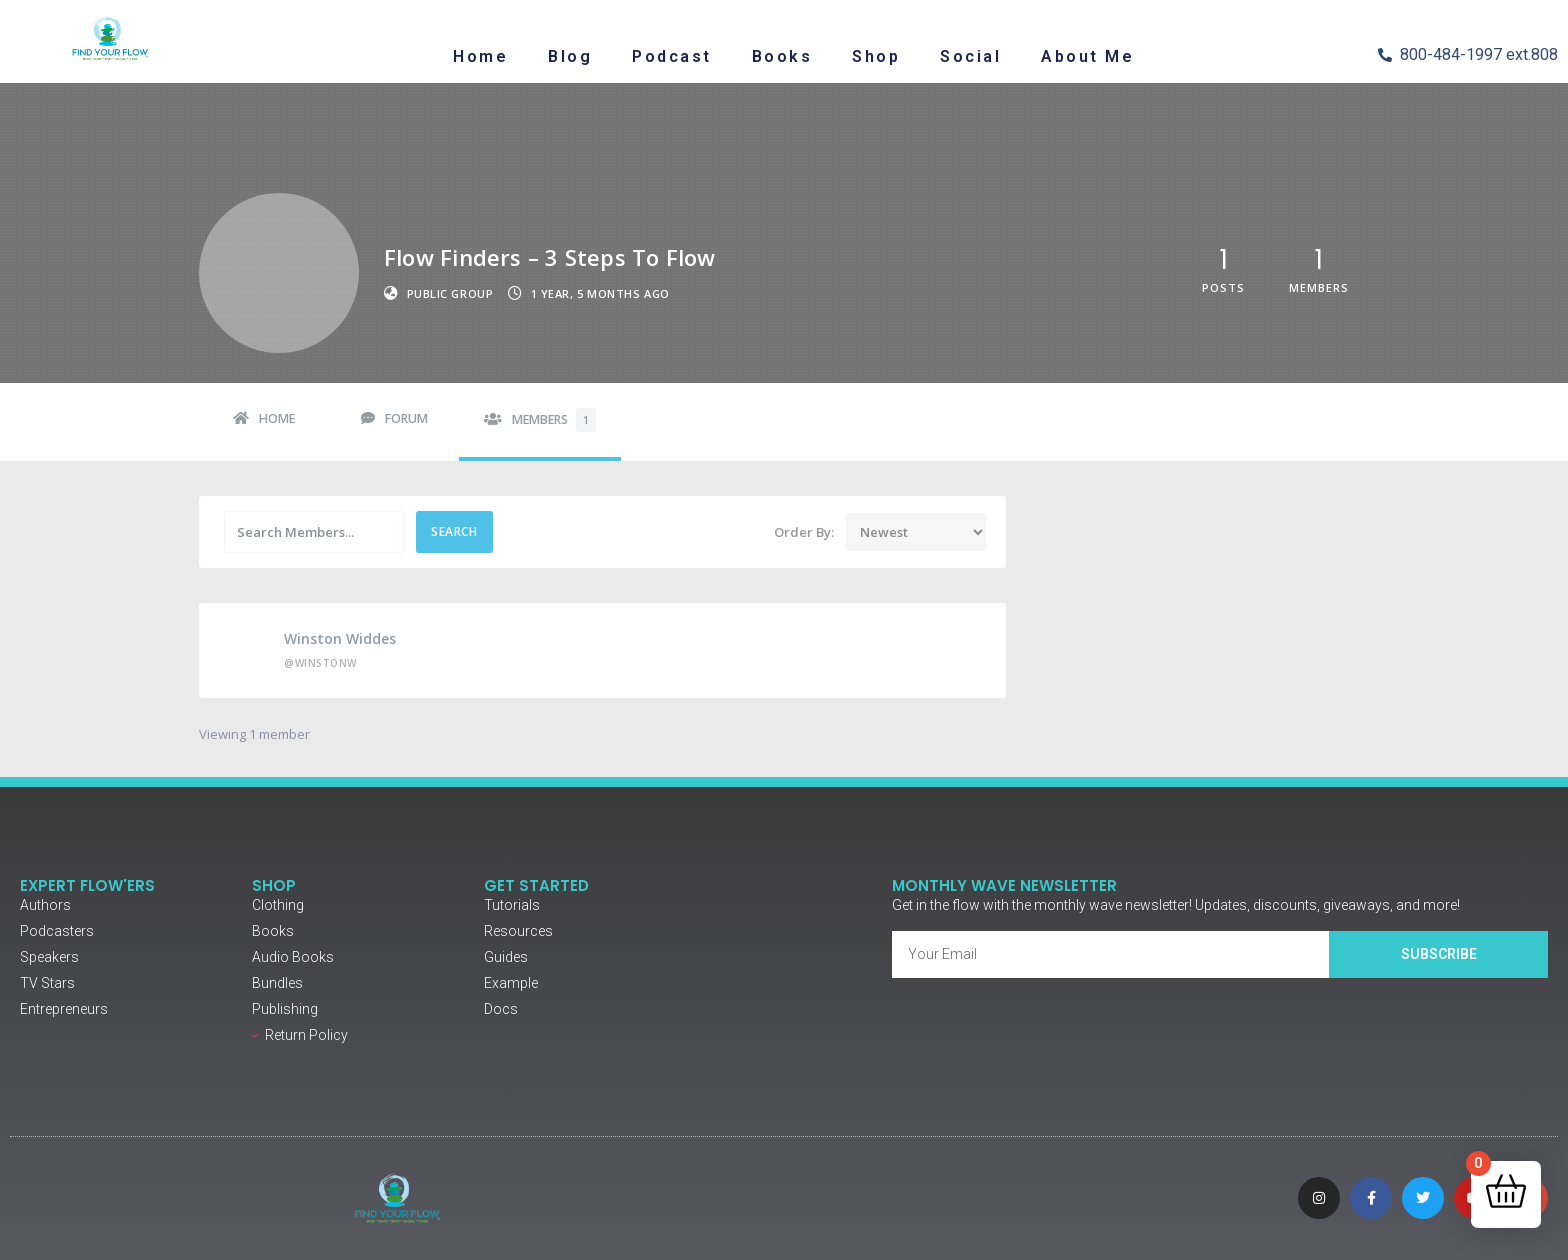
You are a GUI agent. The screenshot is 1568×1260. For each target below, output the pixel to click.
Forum (406, 418)
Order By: (804, 532)
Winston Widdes (340, 638)
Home (480, 56)
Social (970, 56)
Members (554, 420)
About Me (1087, 56)
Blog (570, 56)
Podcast (672, 56)
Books (782, 56)
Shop (876, 56)
